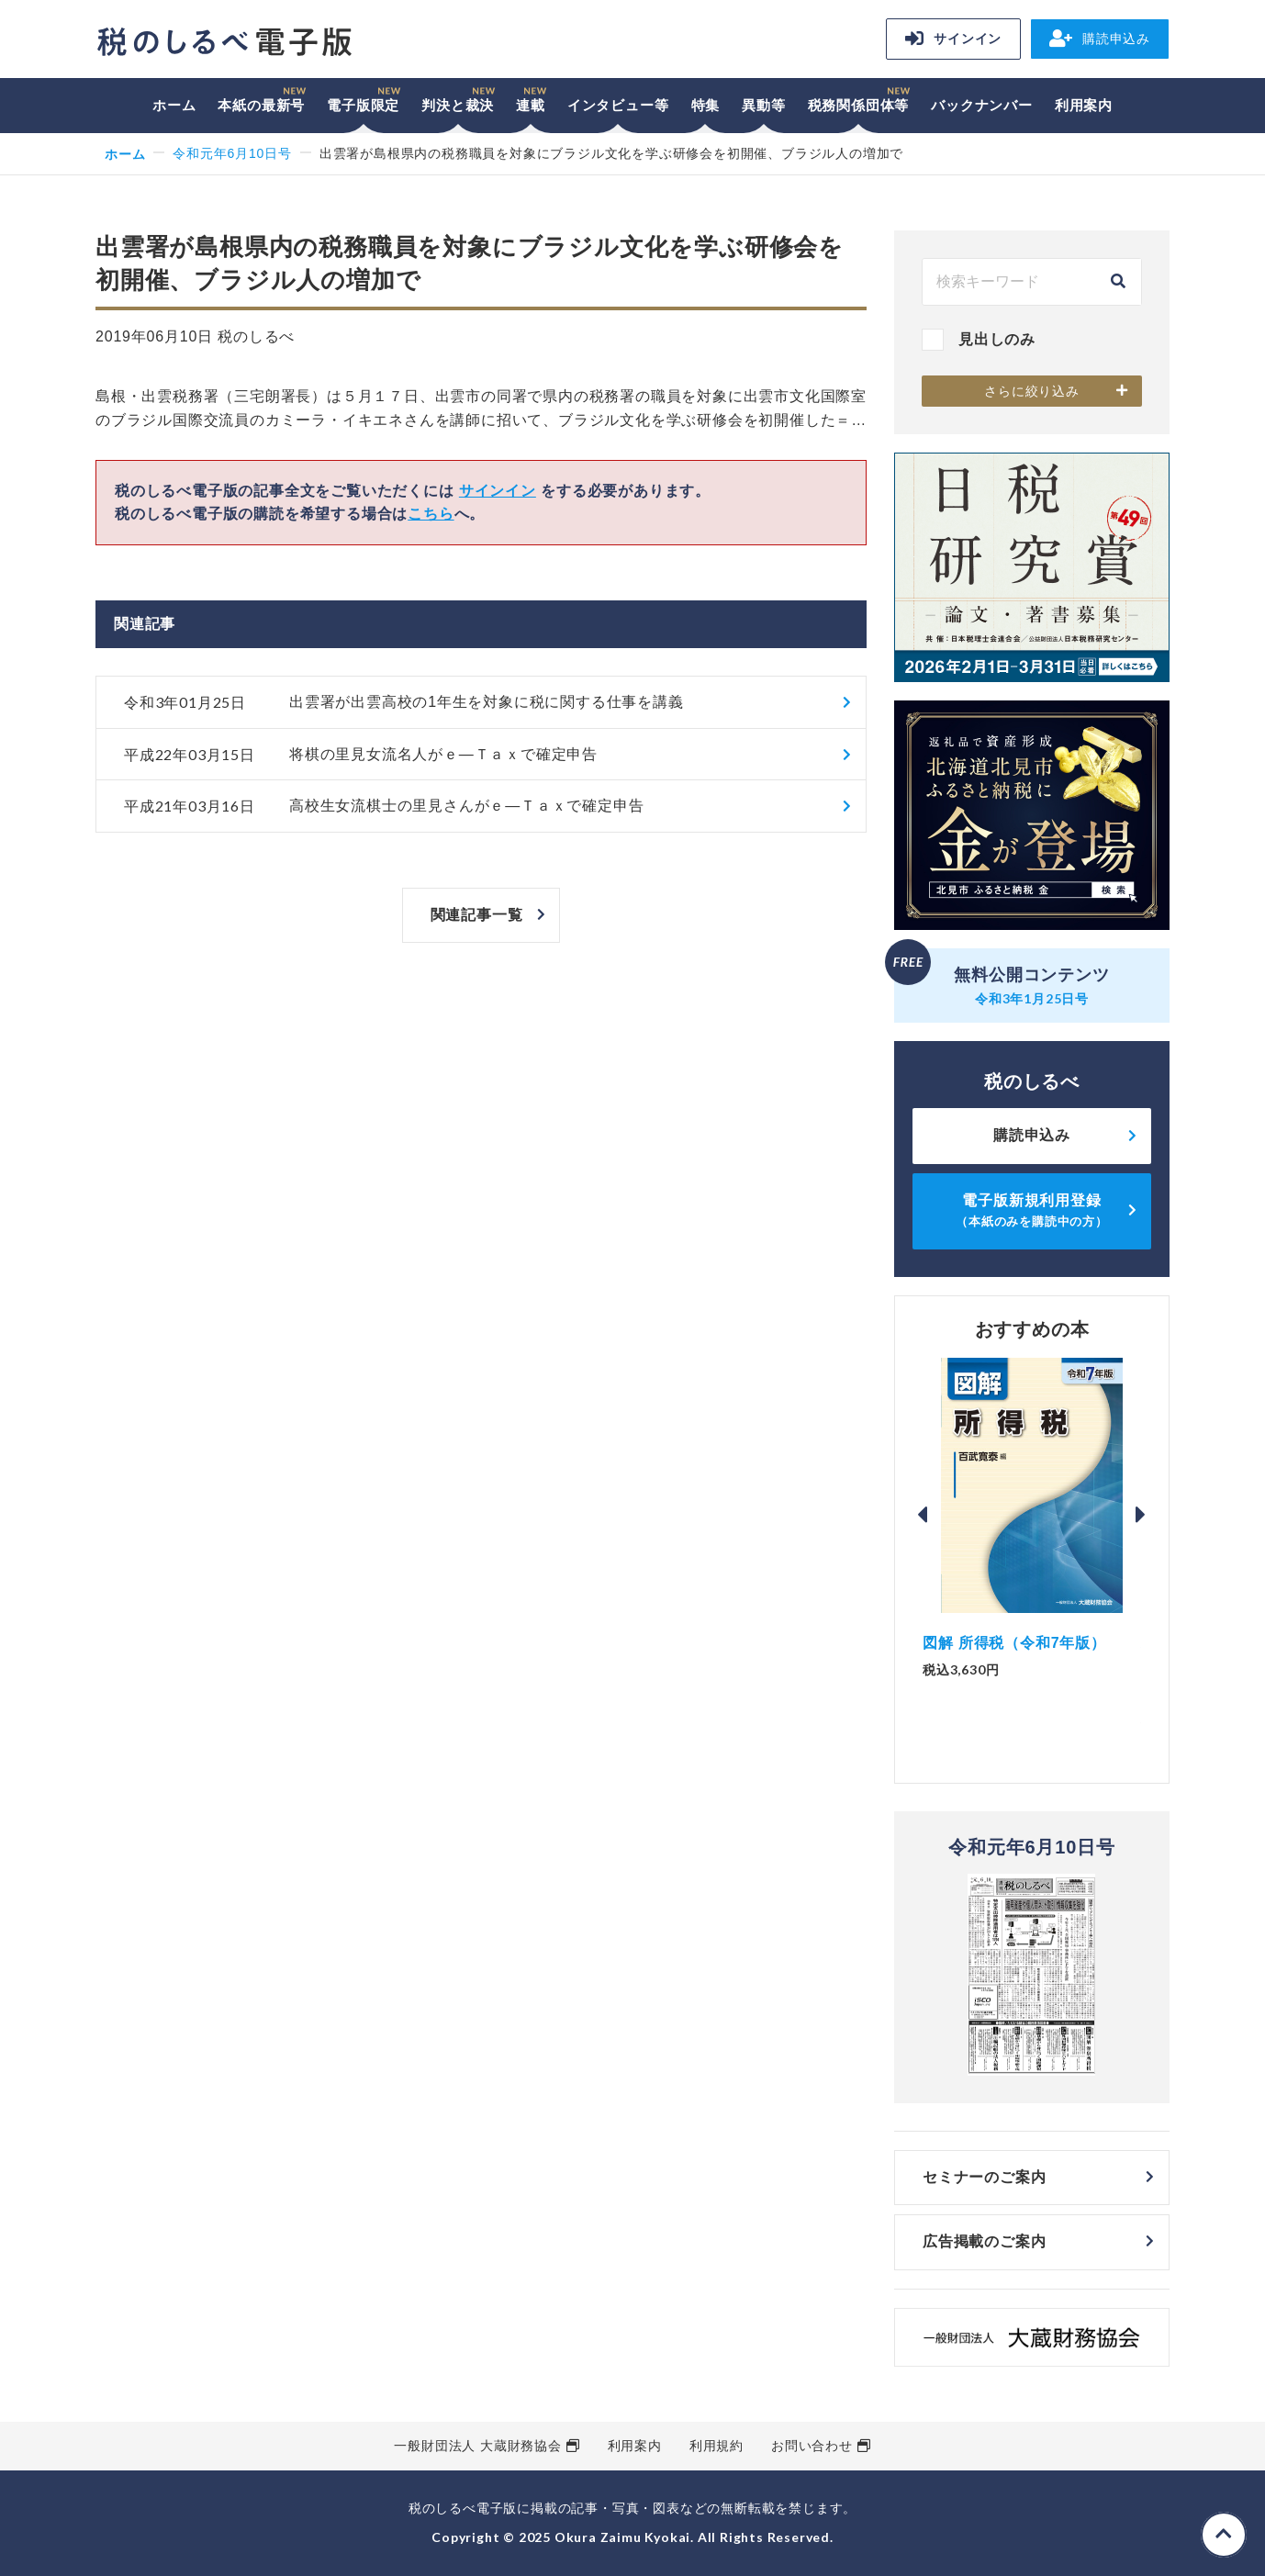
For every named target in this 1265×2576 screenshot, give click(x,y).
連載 (530, 105)
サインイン (953, 38)
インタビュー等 (618, 105)
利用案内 (1084, 105)
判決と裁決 (457, 105)
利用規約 (716, 2445)
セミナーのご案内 (984, 2177)
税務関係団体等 (859, 105)
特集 (706, 105)
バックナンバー (982, 105)
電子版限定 (363, 105)
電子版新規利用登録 (1032, 1210)
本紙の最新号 (261, 105)
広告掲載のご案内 (984, 2241)
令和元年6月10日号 (232, 153)
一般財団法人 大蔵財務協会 (477, 2445)
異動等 (763, 105)
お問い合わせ (812, 2445)
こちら (430, 513)
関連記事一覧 (477, 915)
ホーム (174, 105)
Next (1141, 1514)
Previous (922, 1514)
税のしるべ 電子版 (224, 42)
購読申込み (1099, 38)
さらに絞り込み (1032, 391)
